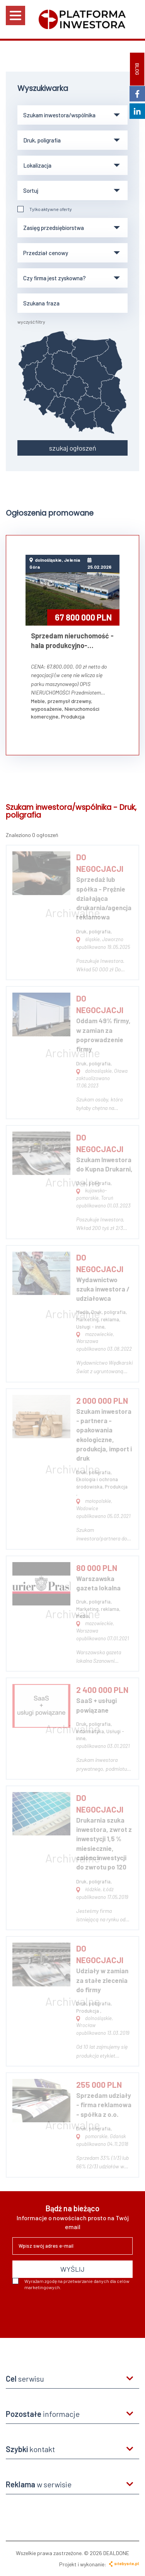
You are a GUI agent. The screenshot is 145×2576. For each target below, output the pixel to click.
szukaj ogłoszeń (72, 448)
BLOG (137, 69)
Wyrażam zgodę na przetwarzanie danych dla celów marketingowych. (71, 2284)
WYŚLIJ (72, 2269)
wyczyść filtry (31, 321)
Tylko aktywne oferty (44, 209)
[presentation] (71, 2311)
